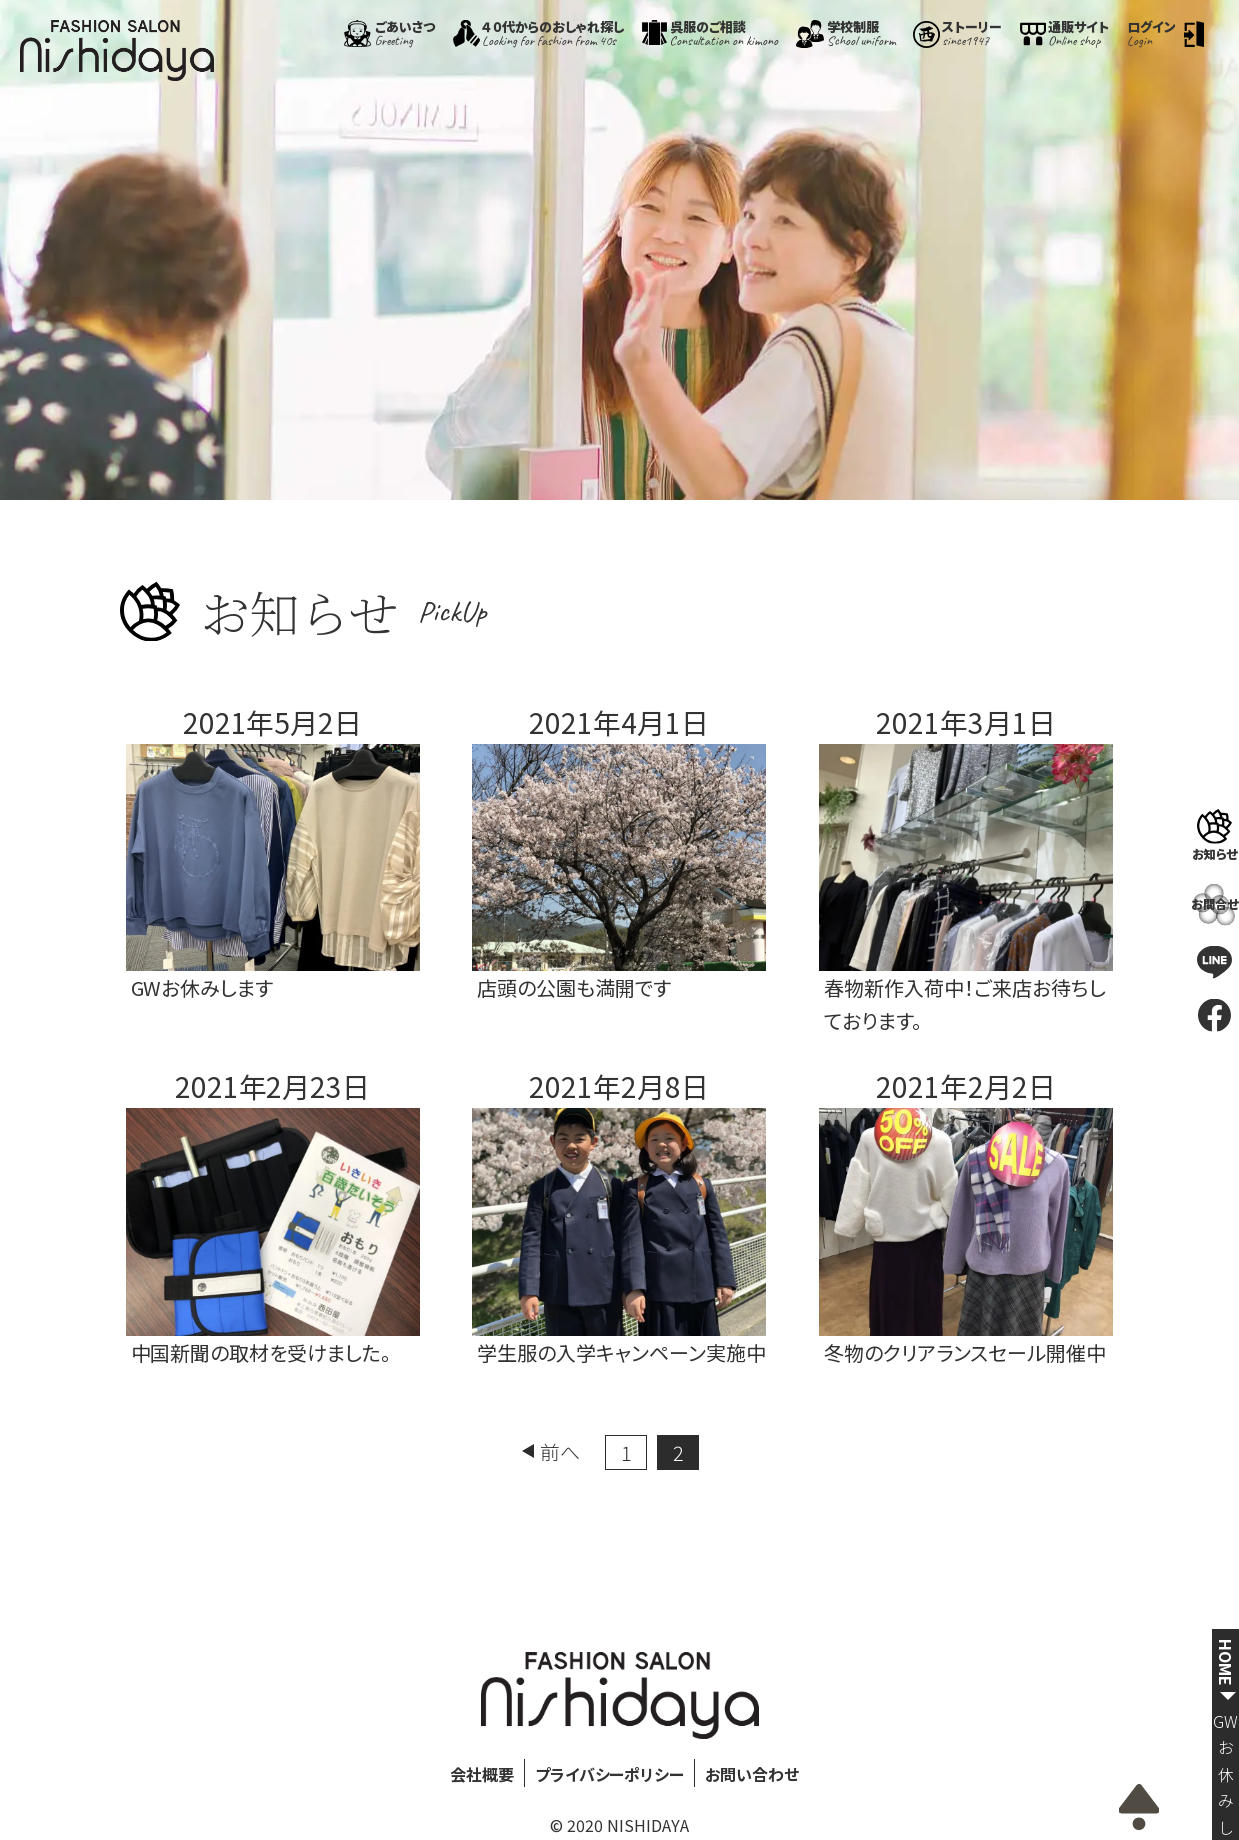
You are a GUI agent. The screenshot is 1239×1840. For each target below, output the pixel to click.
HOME (1226, 1662)
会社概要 (482, 1774)
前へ (560, 1451)
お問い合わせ (752, 1774)
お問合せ (1214, 904)
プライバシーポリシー (610, 1774)
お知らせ (1214, 853)
